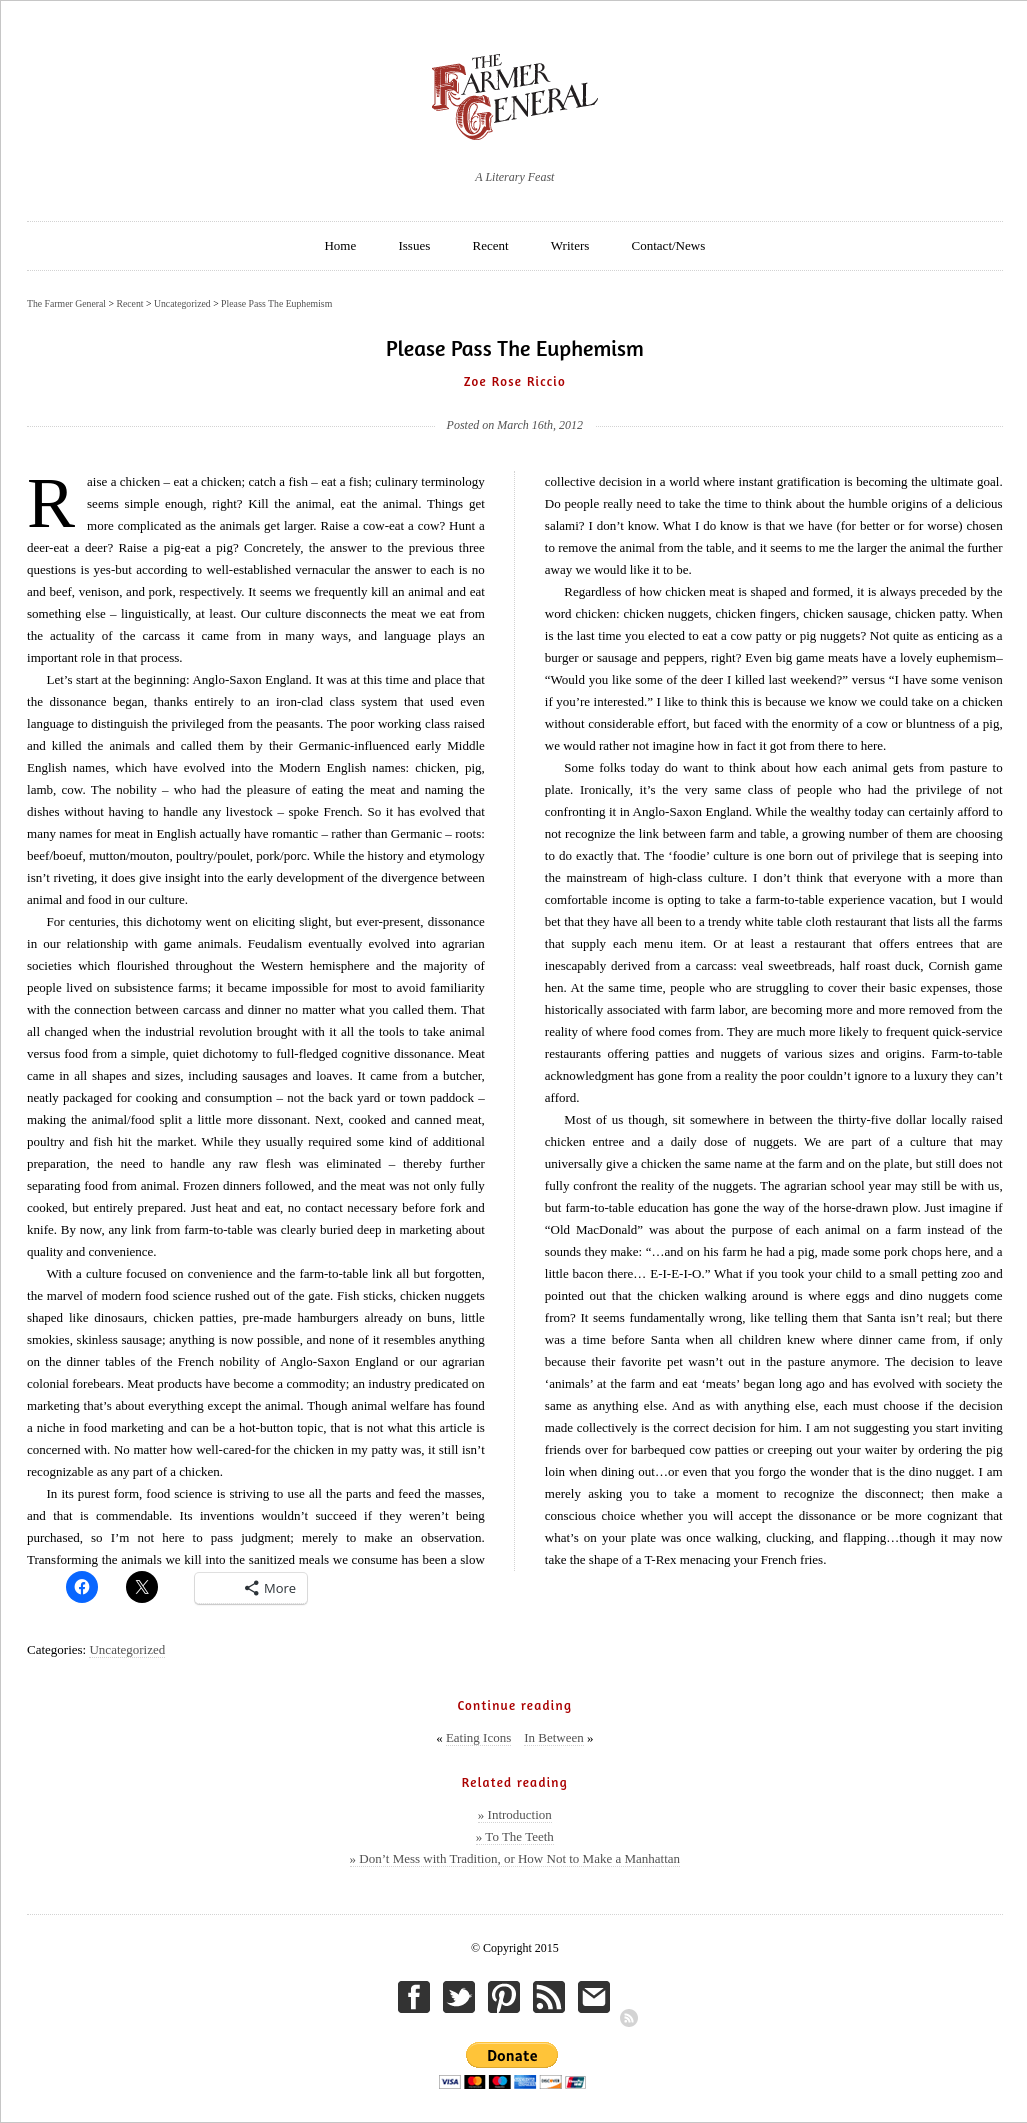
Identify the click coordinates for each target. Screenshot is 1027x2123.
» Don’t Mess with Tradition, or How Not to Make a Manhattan (515, 1858)
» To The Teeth (515, 1836)
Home (340, 245)
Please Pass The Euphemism (276, 303)
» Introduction (515, 1814)
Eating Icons (478, 1737)
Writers (570, 245)
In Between (554, 1737)
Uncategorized (127, 1649)
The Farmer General (66, 303)
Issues (414, 245)
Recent (491, 245)
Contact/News (669, 245)
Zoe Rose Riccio (515, 381)
